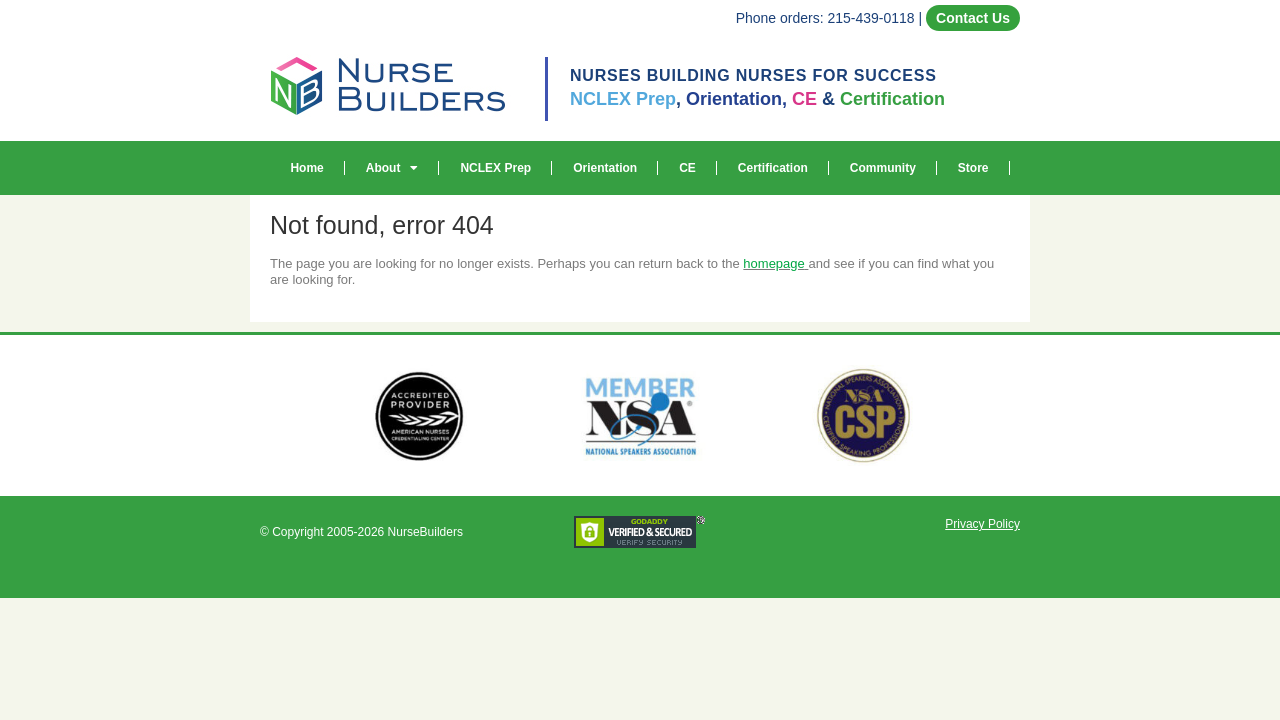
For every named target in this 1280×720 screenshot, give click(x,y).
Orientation (605, 168)
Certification (773, 168)
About (392, 168)
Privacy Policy (982, 524)
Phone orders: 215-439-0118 (825, 18)
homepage (773, 263)
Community (883, 168)
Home (306, 168)
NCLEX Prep (495, 168)
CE (687, 168)
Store (973, 168)
